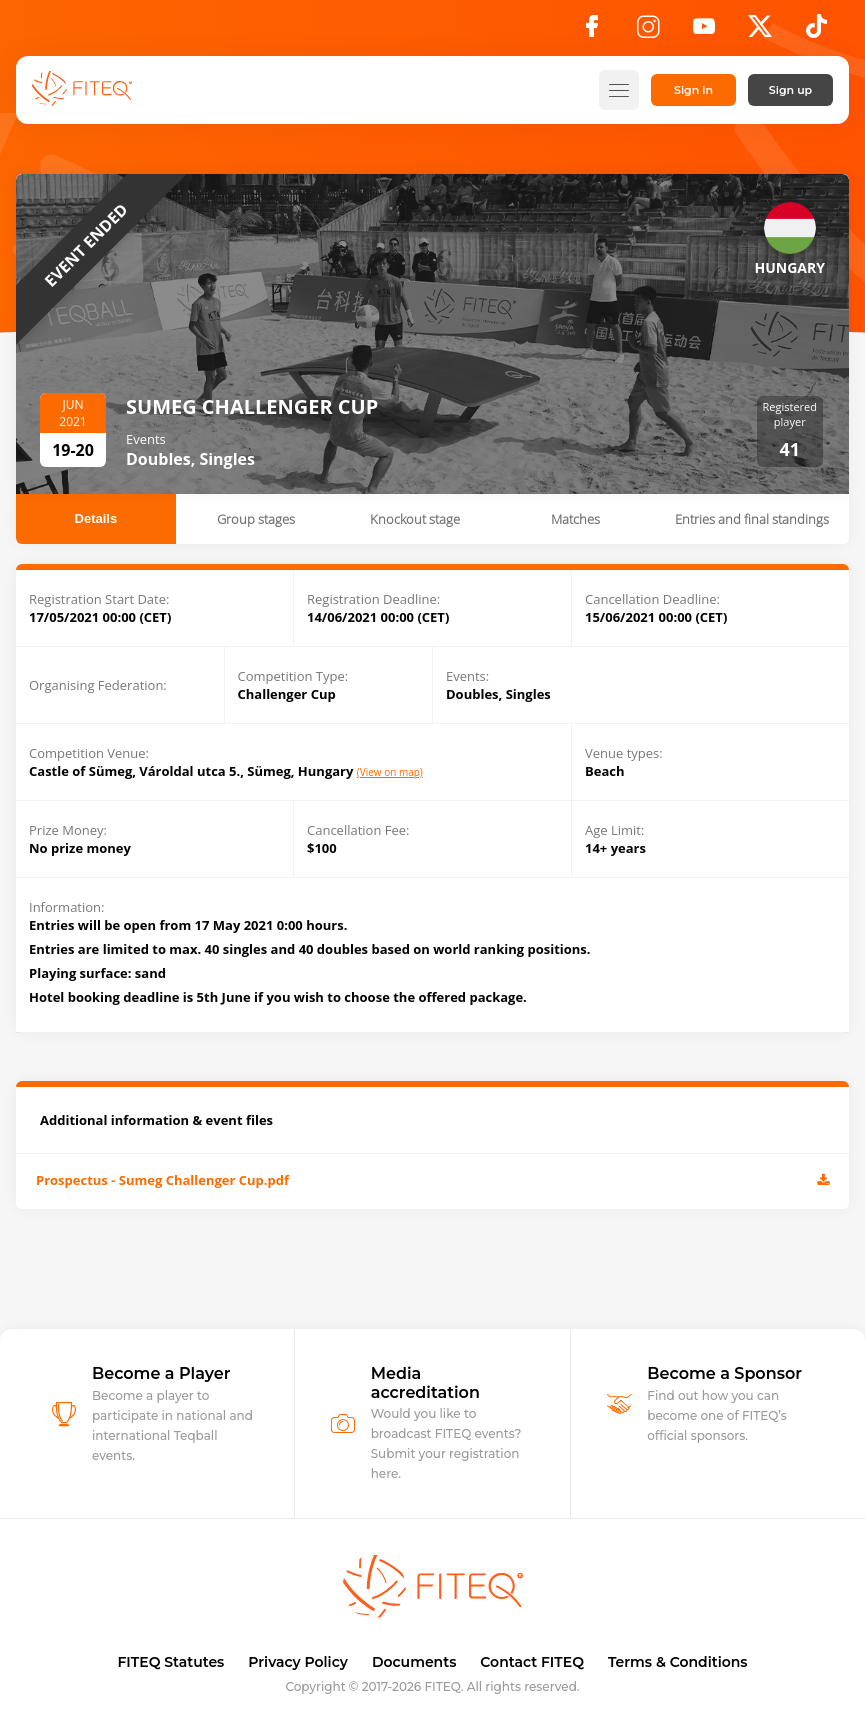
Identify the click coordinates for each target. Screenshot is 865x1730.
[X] (760, 32)
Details (96, 518)
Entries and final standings (752, 519)
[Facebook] (592, 32)
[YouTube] (704, 32)
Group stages (256, 519)
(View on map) (390, 772)
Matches (575, 519)
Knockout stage (415, 519)
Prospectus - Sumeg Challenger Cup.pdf (432, 1181)
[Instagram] (648, 32)
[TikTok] (816, 32)
